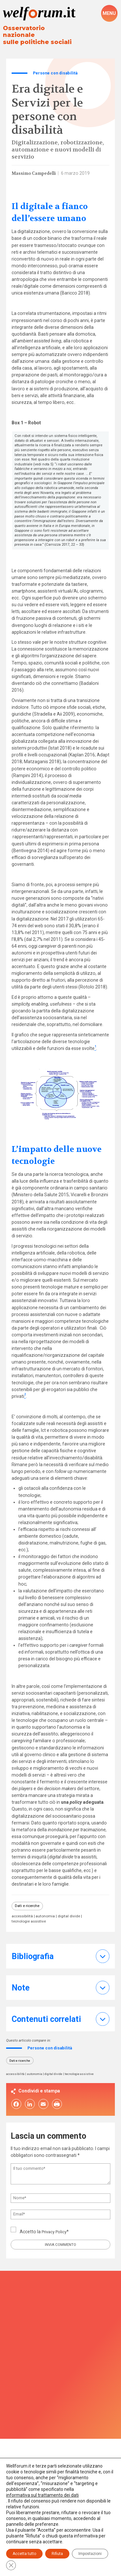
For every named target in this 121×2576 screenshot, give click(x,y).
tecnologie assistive (30, 1917)
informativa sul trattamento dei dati (42, 2495)
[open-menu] (109, 13)
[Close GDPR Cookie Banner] (11, 2565)
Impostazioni (90, 2553)
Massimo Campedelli (35, 167)
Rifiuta (57, 2553)
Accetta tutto (24, 2553)
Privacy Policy (56, 2228)
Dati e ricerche (28, 1900)
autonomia (48, 1912)
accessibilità (23, 1912)
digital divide (73, 1912)
